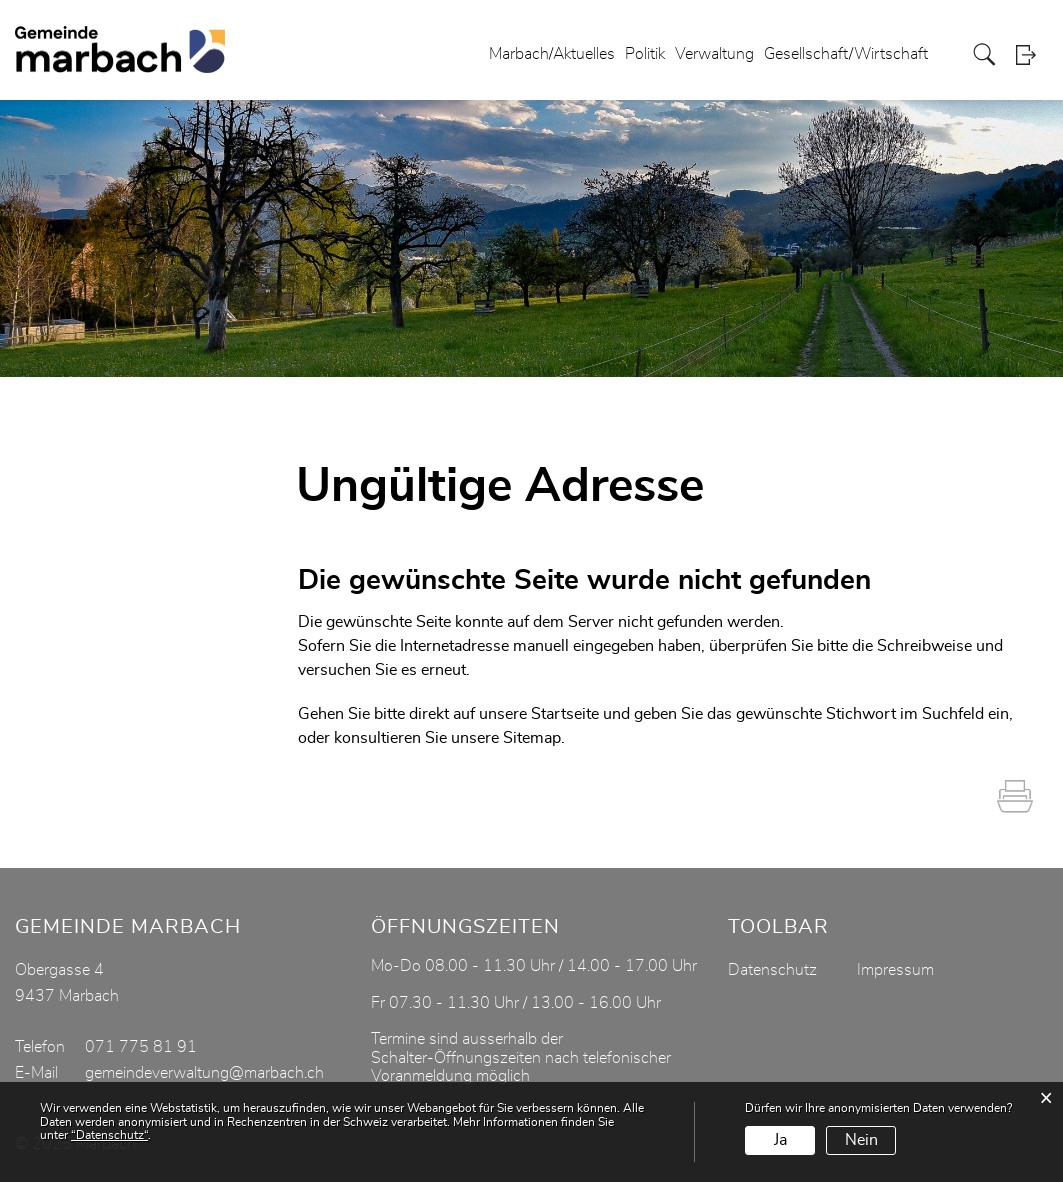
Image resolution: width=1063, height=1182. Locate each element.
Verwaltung (714, 54)
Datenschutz (772, 970)
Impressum (895, 970)
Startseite (565, 714)
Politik (645, 54)
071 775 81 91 (141, 1047)
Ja (780, 1140)
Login (1032, 54)
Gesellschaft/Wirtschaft (846, 54)
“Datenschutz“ (109, 1135)
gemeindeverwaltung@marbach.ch (204, 1073)
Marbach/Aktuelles (552, 54)
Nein (861, 1140)
